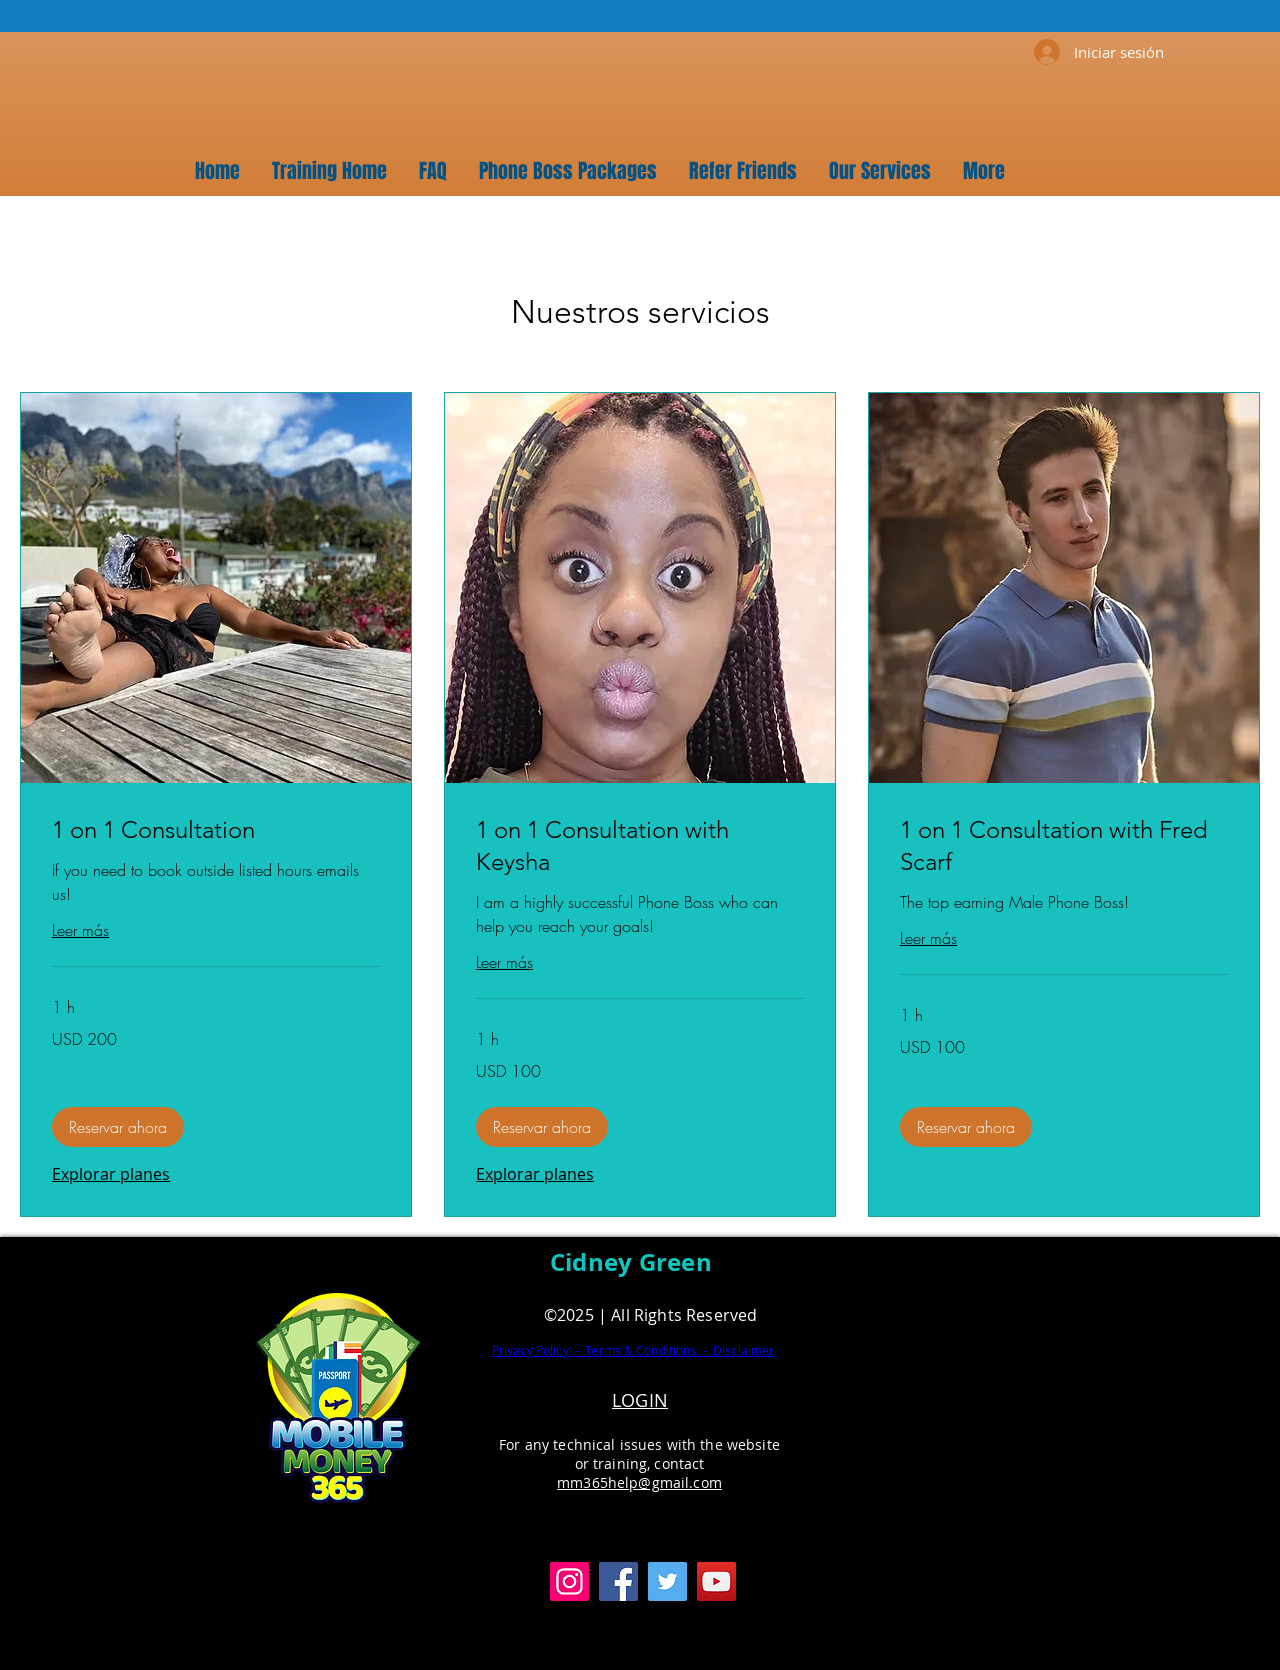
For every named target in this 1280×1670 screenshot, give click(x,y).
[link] (216, 830)
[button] (118, 1127)
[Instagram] (569, 1581)
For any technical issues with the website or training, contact (639, 1454)
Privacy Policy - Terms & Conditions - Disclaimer (633, 1350)
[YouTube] (716, 1581)
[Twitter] (667, 1581)
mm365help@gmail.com (639, 1482)
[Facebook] (618, 1581)
